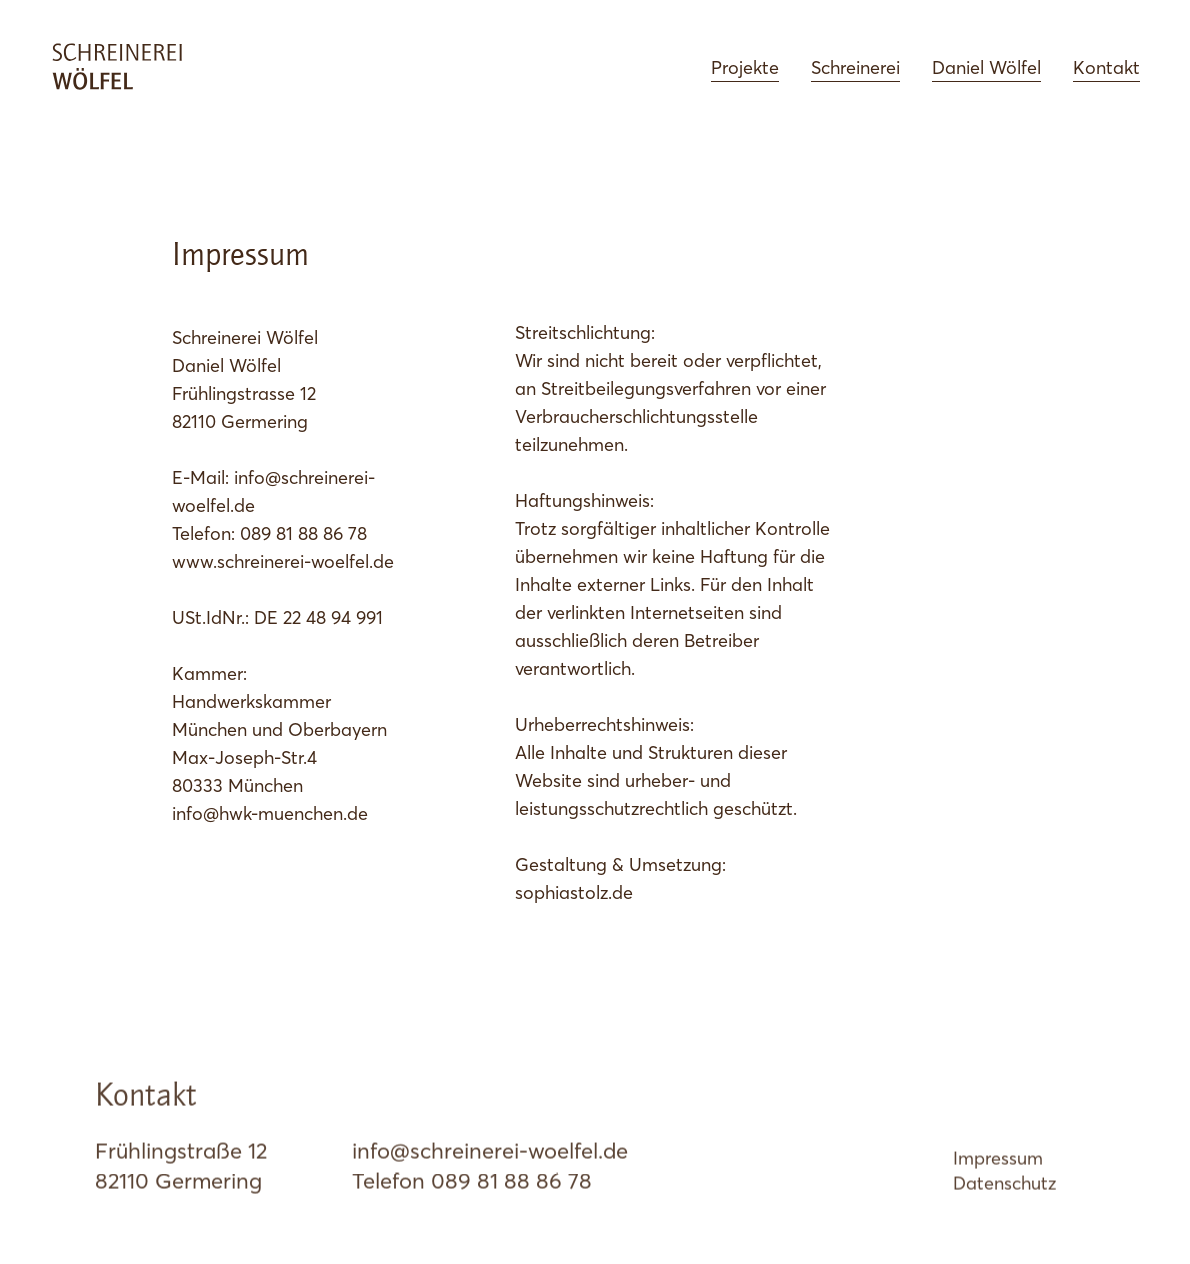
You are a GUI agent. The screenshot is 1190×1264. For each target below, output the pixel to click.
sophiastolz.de (574, 892)
